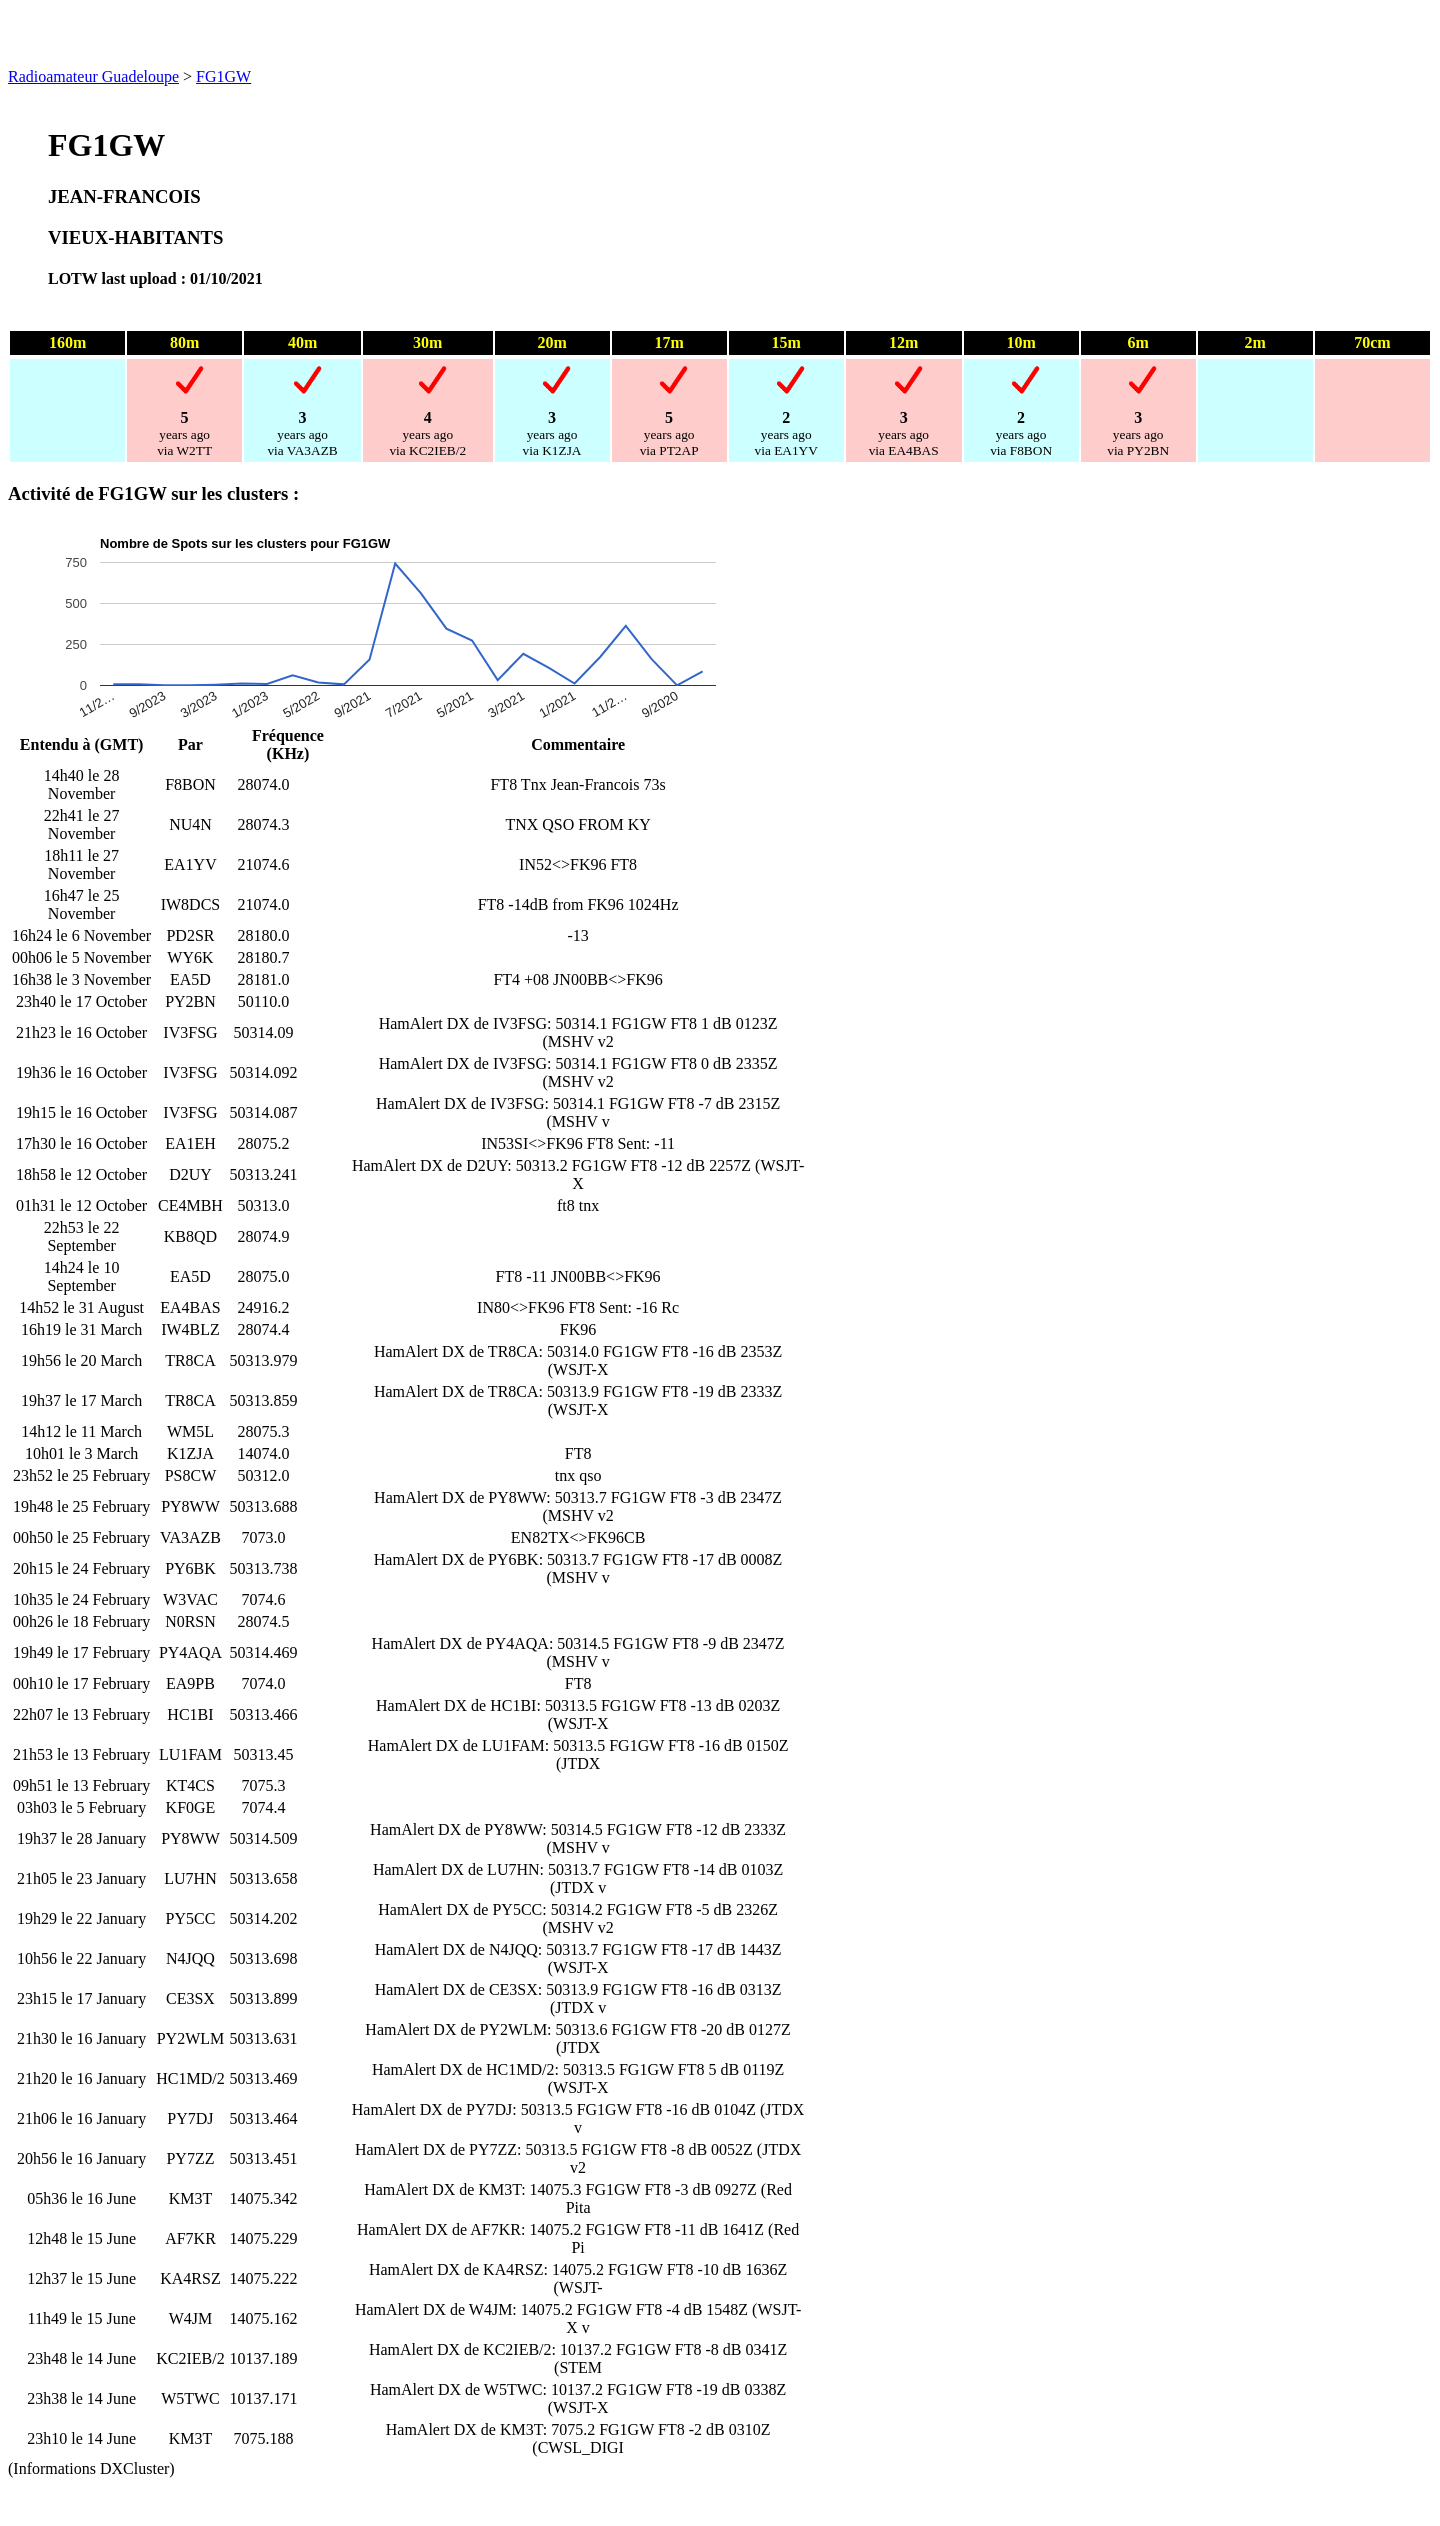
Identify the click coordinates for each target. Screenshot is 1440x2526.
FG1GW (223, 76)
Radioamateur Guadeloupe (93, 76)
